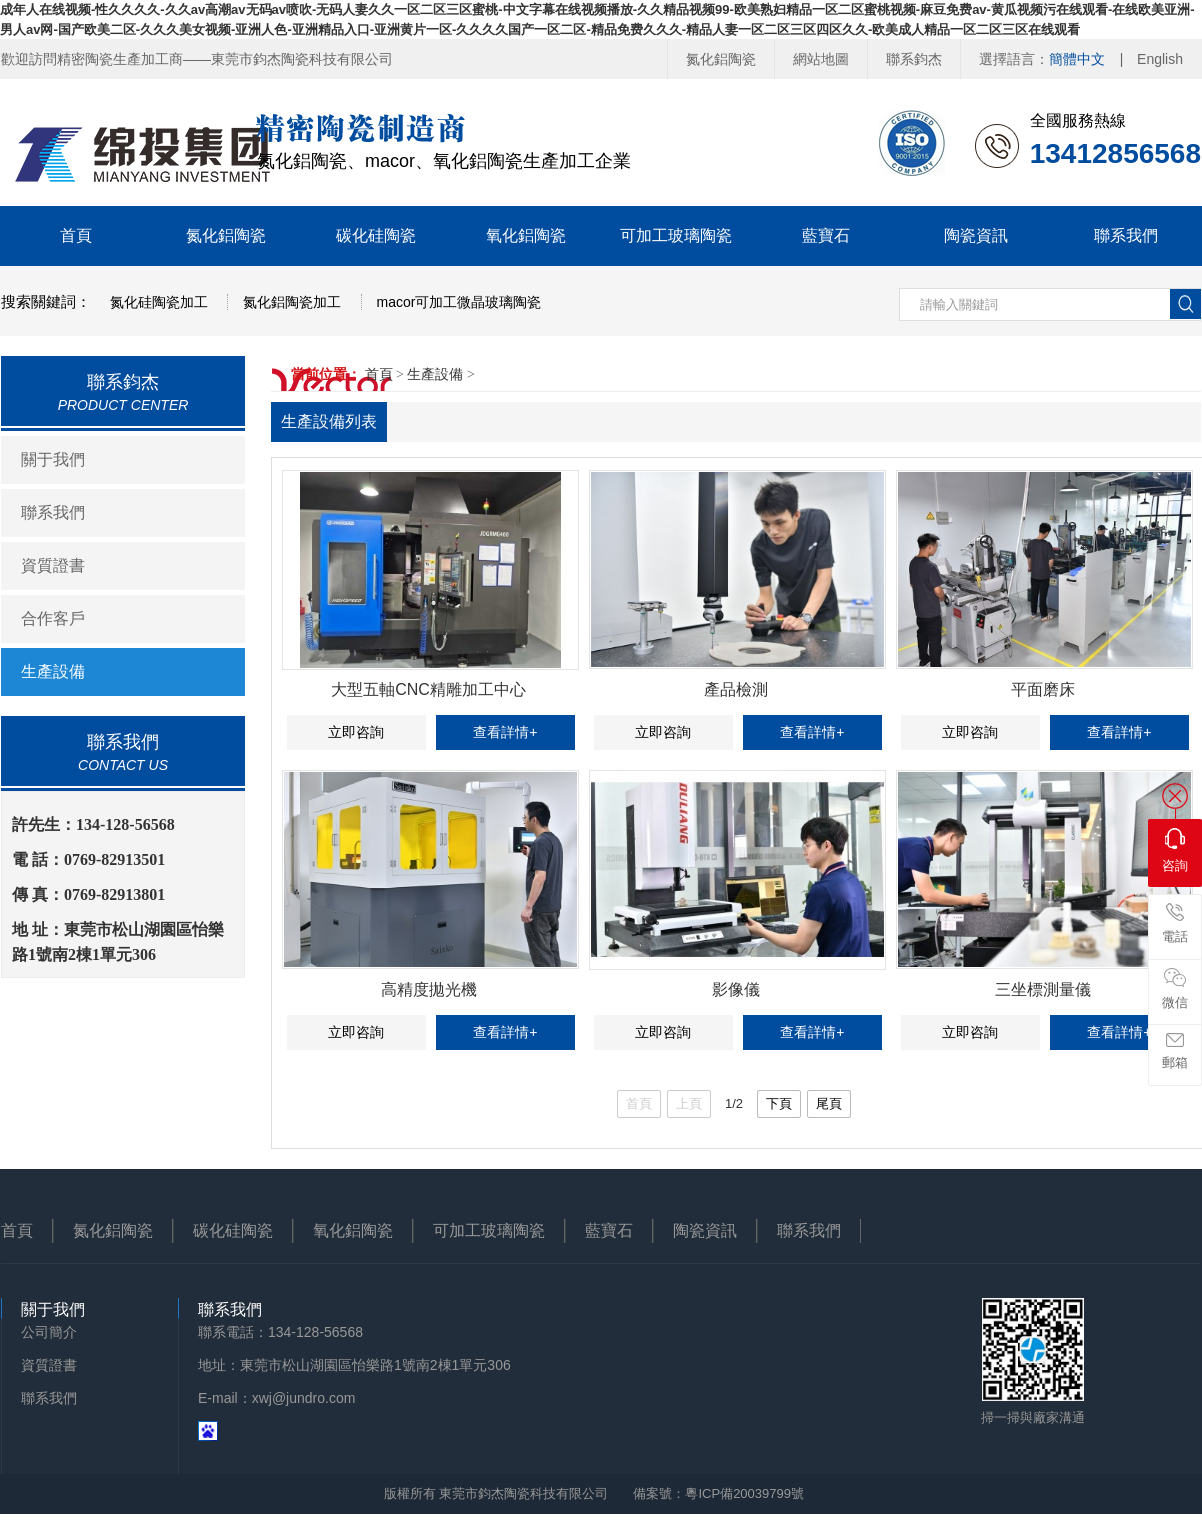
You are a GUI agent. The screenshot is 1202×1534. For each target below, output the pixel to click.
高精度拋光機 (429, 989)
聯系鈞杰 (914, 59)
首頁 (76, 235)
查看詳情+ (505, 732)
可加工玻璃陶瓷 (676, 235)
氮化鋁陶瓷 (721, 59)
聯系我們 (1126, 235)
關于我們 (53, 459)
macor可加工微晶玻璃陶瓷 (459, 302)
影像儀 (736, 989)
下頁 (779, 1103)
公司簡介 (49, 1332)
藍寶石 (826, 235)
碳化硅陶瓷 (376, 235)
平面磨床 (1043, 689)
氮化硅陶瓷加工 (159, 302)
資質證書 (53, 565)
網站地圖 (821, 59)
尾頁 (829, 1103)
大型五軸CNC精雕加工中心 (428, 689)
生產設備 (53, 671)
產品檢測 (736, 689)
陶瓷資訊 (976, 235)
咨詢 (1175, 850)
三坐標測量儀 (1043, 989)
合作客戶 (53, 618)
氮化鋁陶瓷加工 (292, 302)
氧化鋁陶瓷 (526, 235)
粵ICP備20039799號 (744, 1493)
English (1160, 59)
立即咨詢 (356, 732)
